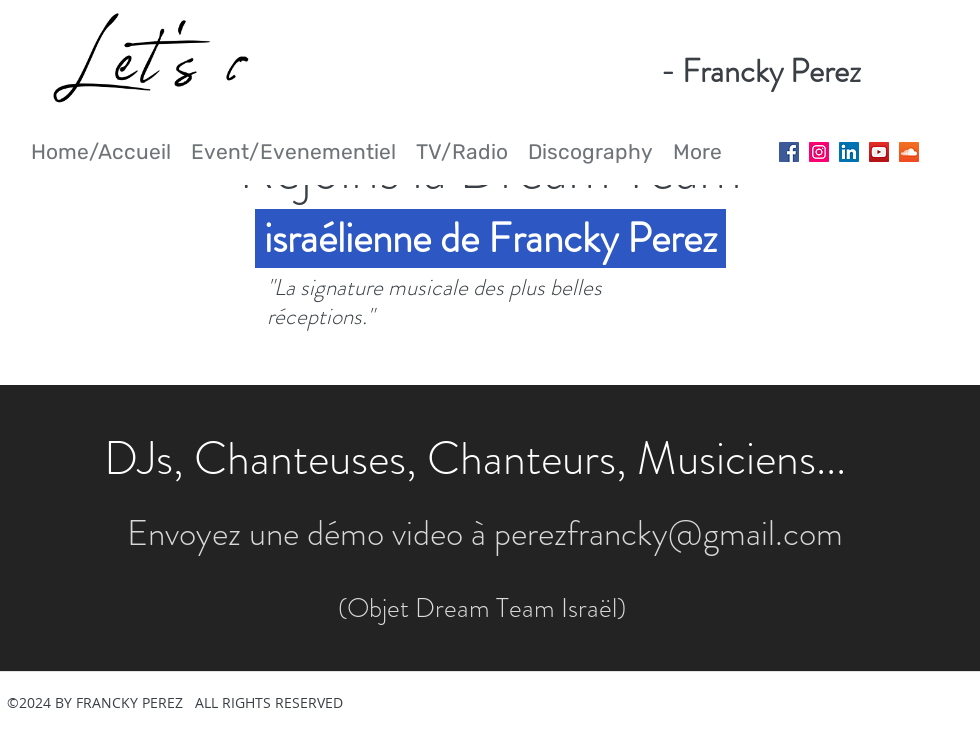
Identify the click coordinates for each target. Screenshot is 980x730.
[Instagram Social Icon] (819, 152)
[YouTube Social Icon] (879, 152)
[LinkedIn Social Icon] (849, 152)
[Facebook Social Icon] (789, 152)
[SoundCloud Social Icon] (909, 152)
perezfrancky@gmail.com (668, 533)
